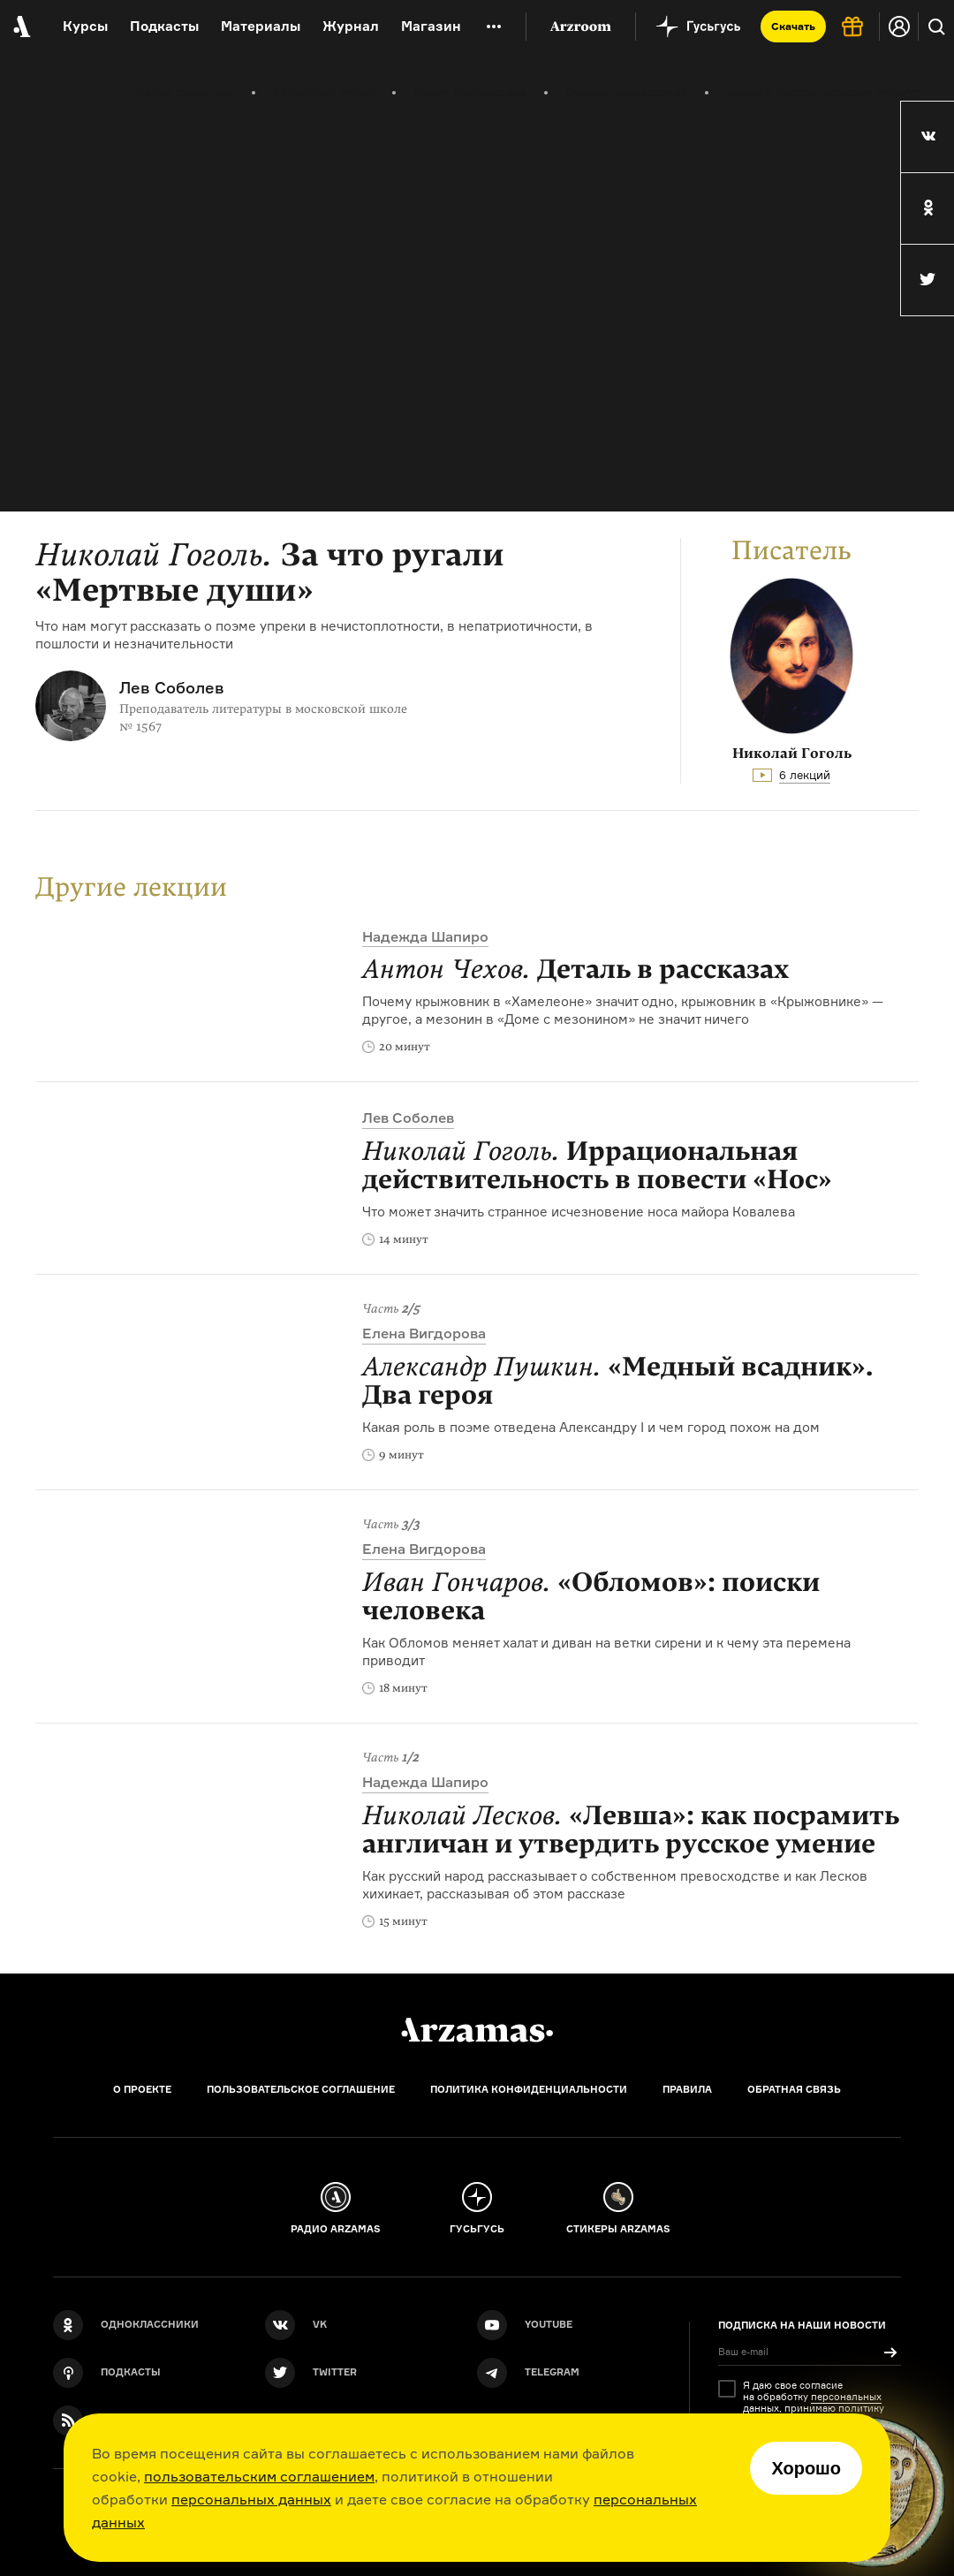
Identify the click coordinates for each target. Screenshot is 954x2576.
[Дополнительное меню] (493, 26)
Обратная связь (794, 2089)
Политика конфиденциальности (528, 2089)
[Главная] (477, 2030)
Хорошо (806, 2468)
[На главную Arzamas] (20, 26)
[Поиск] (936, 26)
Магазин (431, 26)
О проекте (142, 2089)
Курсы (85, 26)
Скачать (793, 26)
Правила (687, 2089)
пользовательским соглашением (259, 2476)
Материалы (260, 26)
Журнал (350, 26)
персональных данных (251, 2499)
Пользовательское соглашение (301, 2089)
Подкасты (164, 26)
